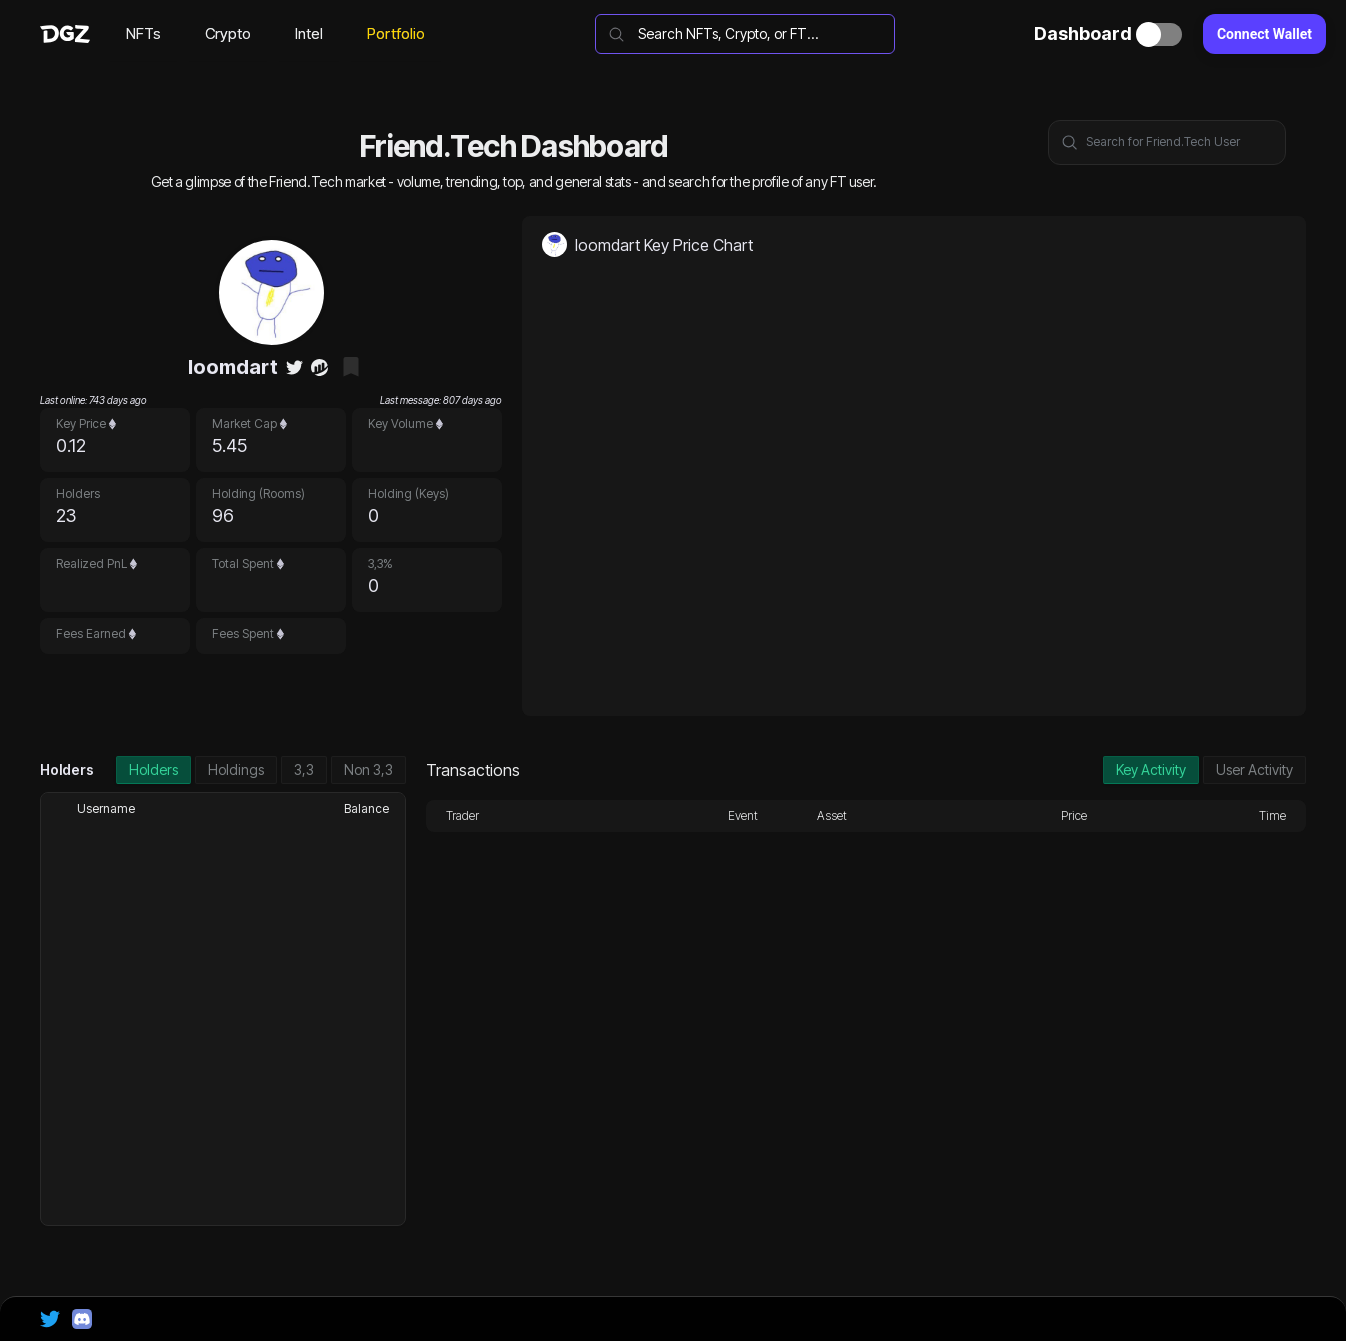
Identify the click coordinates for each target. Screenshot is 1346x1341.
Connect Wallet (1264, 34)
